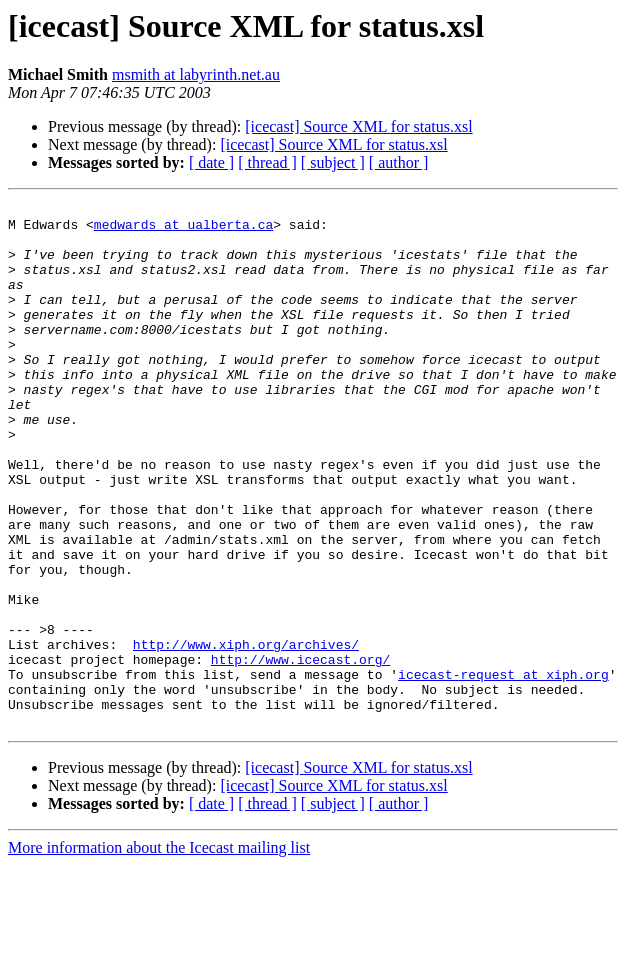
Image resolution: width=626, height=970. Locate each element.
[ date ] (211, 162)
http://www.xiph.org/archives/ (246, 734)
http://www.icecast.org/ (300, 752)
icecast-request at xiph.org (503, 770)
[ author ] (399, 162)
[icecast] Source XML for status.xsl (358, 126)
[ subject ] (333, 162)
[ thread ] (267, 162)
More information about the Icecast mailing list (159, 952)
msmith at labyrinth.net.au (196, 74)
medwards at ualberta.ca (183, 230)
